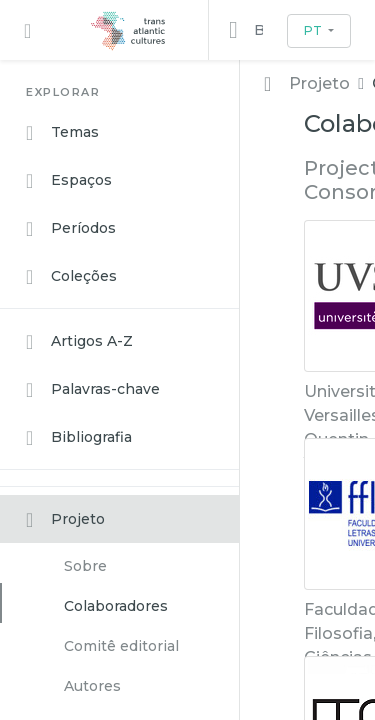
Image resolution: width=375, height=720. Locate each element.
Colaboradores (116, 606)
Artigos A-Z (79, 342)
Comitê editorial (121, 646)
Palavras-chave (93, 390)
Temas (62, 133)
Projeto (65, 520)
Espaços (69, 181)
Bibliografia (79, 438)
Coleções (71, 277)
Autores (92, 686)
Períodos (71, 229)
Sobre (85, 566)
